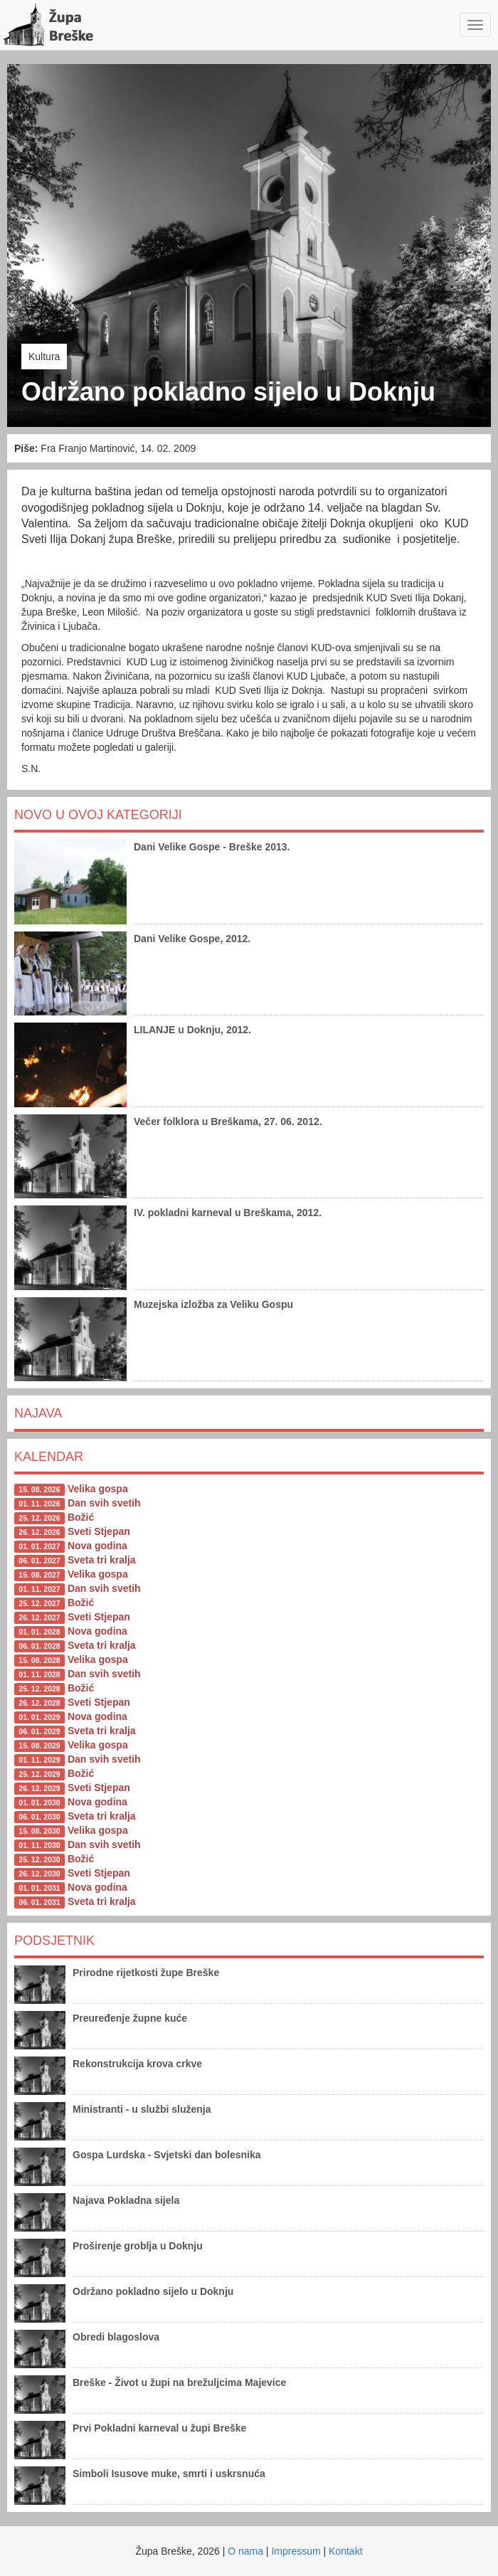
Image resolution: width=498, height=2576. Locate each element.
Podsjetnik (54, 1940)
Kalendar (48, 1457)
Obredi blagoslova (116, 2337)
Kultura (44, 356)
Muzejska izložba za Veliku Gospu (213, 1304)
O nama (245, 2551)
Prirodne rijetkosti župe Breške (146, 1972)
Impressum (295, 2551)
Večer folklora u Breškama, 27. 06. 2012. (228, 1121)
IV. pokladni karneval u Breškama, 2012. (228, 1212)
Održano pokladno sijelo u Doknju (153, 2291)
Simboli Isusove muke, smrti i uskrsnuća (169, 2473)
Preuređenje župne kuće (130, 2018)
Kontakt (345, 2551)
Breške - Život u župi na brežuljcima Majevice (179, 2382)
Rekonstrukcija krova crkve (137, 2063)
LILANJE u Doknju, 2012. (192, 1029)
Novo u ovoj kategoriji (98, 815)
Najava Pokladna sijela (126, 2200)
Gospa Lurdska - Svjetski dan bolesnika (167, 2154)
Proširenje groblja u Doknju (138, 2246)
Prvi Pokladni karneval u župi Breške (159, 2428)
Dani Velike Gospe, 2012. (192, 938)
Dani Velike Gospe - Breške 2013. (212, 846)
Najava (38, 1413)
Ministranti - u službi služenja (142, 2109)
